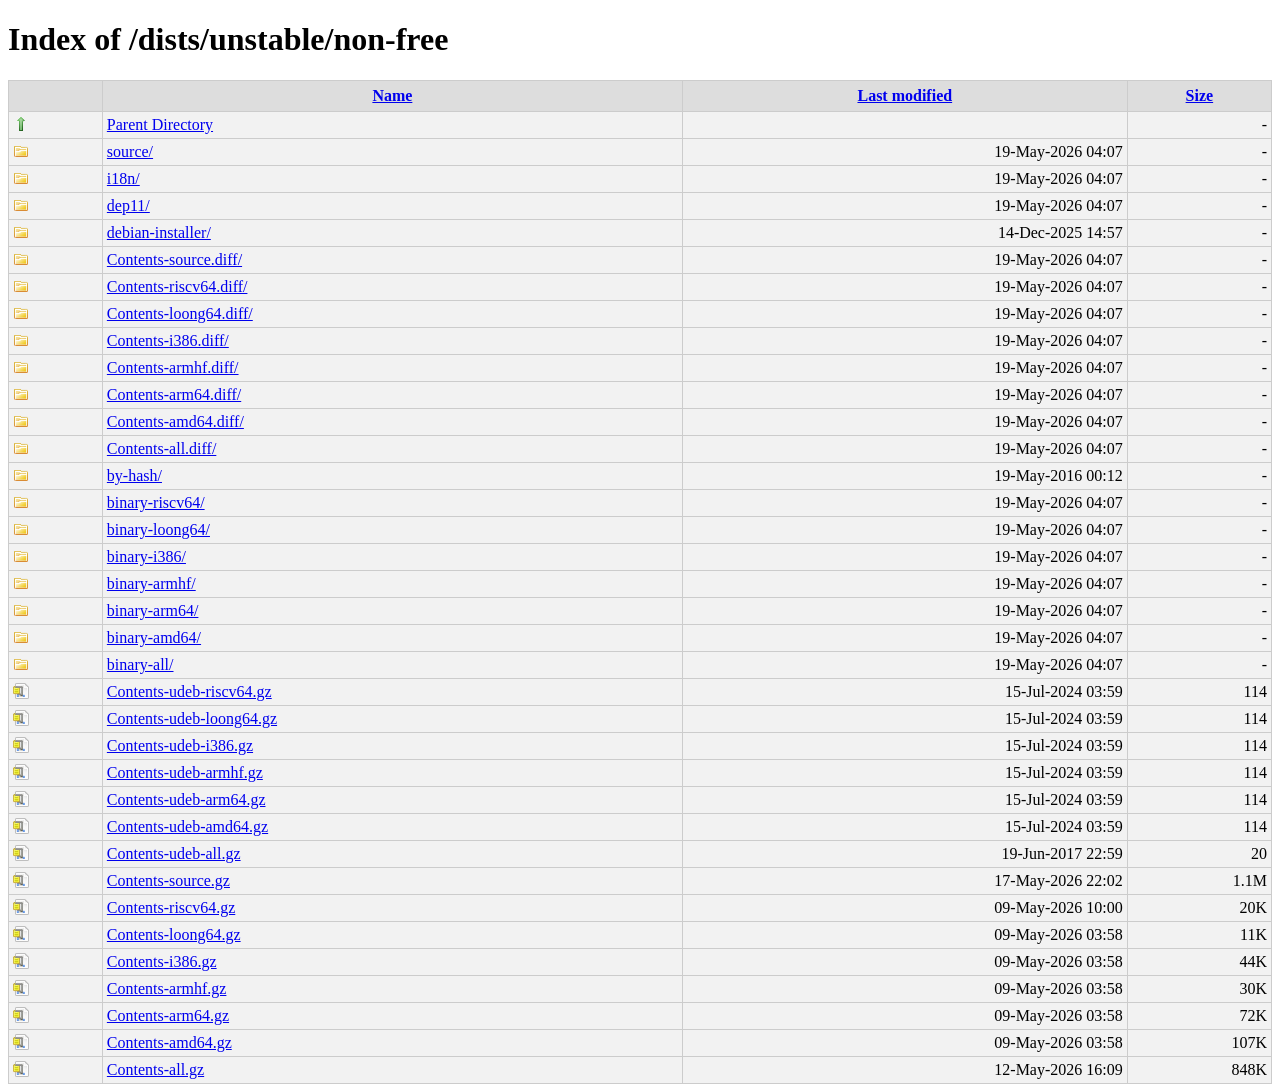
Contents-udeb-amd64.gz (187, 826)
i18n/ (123, 178)
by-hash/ (134, 475)
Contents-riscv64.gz (171, 907)
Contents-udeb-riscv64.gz (189, 691)
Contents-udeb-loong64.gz (192, 718)
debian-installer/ (159, 232)
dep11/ (128, 205)
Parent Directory (160, 124)
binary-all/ (140, 664)
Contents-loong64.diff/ (180, 313)
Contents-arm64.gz (168, 1015)
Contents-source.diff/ (174, 259)
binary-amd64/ (154, 637)
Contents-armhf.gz (167, 988)
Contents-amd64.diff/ (175, 421)
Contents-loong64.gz (174, 934)
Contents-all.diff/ (161, 448)
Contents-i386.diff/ (168, 340)
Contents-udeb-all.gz (174, 853)
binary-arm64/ (153, 610)
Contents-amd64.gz (169, 1042)
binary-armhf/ (151, 583)
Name (392, 95)
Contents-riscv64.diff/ (177, 286)
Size (1200, 95)
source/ (130, 151)
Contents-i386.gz (162, 961)
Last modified (904, 95)
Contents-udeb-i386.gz (180, 745)
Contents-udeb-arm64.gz (186, 799)
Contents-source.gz (168, 880)
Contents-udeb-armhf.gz (185, 772)
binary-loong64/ (158, 529)
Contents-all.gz (155, 1069)
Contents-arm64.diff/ (174, 394)
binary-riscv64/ (156, 502)
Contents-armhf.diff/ (173, 367)
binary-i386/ (146, 556)
